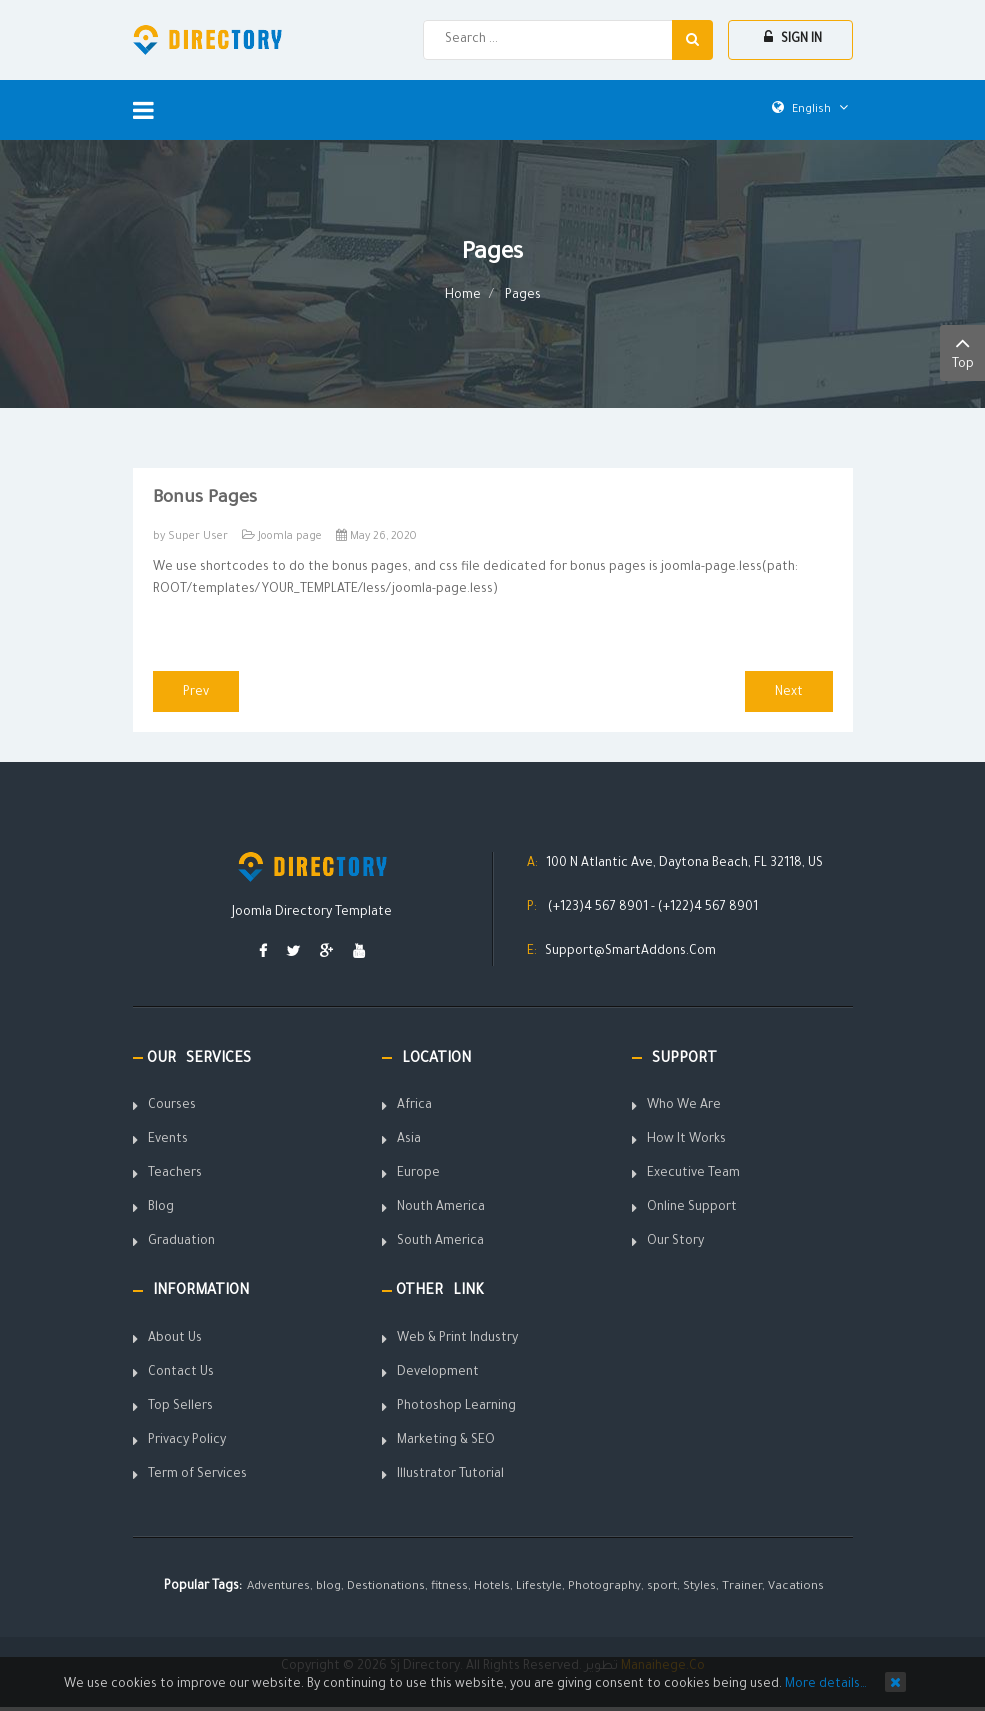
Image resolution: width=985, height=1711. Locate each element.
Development (438, 1373)
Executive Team (693, 1174)
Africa (414, 1106)
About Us (175, 1339)
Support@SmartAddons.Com (630, 952)
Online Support (692, 1208)
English (810, 110)
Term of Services (197, 1475)
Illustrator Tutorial (450, 1475)
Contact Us (181, 1373)
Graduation (181, 1242)
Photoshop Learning (456, 1407)
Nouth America (441, 1208)
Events (168, 1140)
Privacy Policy (187, 1441)
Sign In (793, 38)
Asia (409, 1140)
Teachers (175, 1174)
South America (440, 1242)
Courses (172, 1106)
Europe (418, 1174)
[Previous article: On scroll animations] (196, 691)
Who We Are (684, 1106)
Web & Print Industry (457, 1339)
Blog (161, 1208)
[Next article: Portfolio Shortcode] (789, 691)
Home (463, 296)
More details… (826, 1685)
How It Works (686, 1140)
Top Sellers (180, 1407)
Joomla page (290, 537)
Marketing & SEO (446, 1441)
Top (962, 351)
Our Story (675, 1242)
